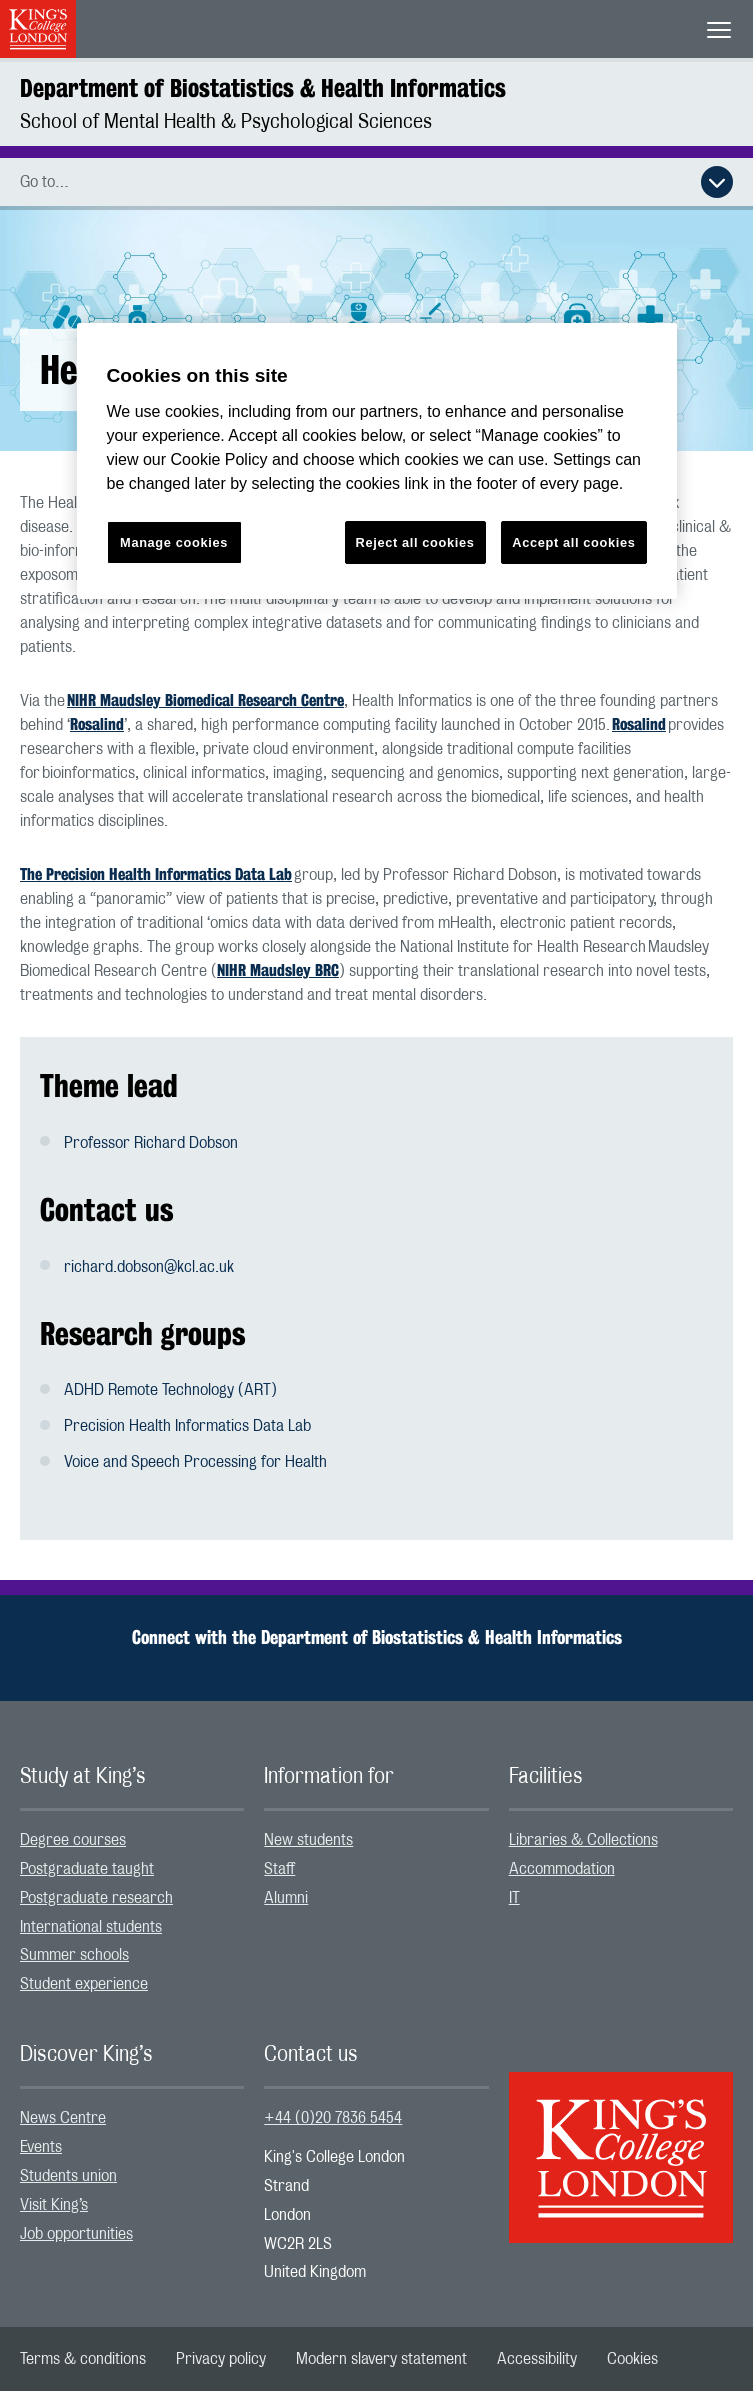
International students (91, 1927)
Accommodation (562, 1869)
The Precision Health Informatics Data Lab (156, 874)
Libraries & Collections (583, 1840)
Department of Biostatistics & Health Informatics (263, 88)
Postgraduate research (96, 1898)
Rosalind (97, 724)
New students (308, 1840)
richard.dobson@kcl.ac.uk (149, 1267)
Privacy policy (221, 2359)
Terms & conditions (83, 2359)
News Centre (63, 2118)
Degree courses (73, 1840)
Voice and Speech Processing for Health (195, 1462)
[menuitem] (132, 1840)
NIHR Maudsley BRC (278, 970)
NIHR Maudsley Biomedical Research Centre (205, 700)
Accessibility (537, 2359)
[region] (377, 461)
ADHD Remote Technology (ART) (170, 1390)
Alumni (286, 1898)
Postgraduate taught (87, 1869)
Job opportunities (76, 2234)
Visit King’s (54, 2205)
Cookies (632, 2359)
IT (514, 1898)
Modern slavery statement (381, 2359)
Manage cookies (174, 542)
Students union (68, 2176)
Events (41, 2147)
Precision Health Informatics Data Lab (187, 1426)
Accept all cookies (573, 542)
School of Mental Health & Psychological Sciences (226, 122)
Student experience (84, 1984)
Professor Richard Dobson (151, 1143)
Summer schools (74, 1955)
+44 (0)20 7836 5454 (333, 2118)
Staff (279, 1869)
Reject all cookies (415, 542)
